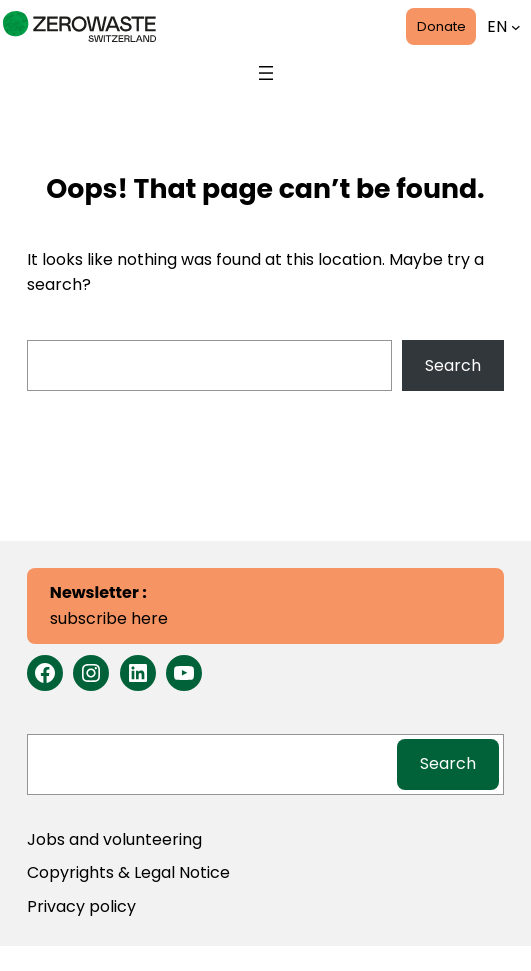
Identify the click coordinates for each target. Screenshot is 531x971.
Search (453, 365)
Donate (441, 26)
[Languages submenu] (516, 27)
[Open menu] (266, 73)
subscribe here (109, 605)
